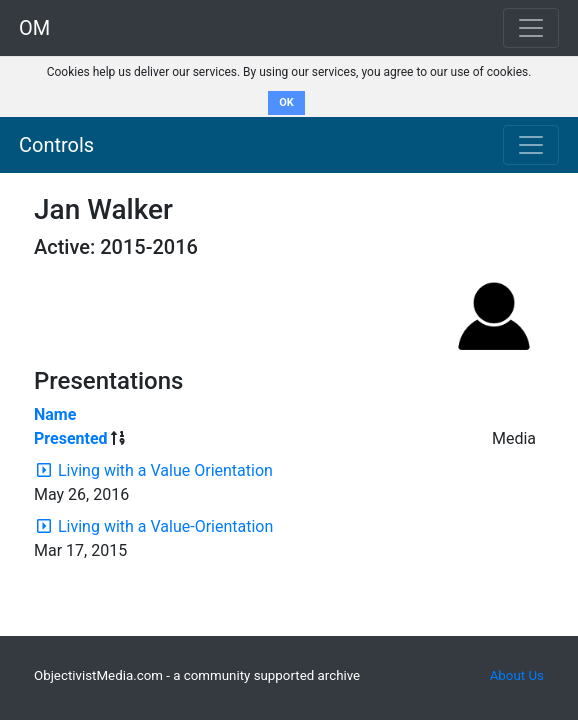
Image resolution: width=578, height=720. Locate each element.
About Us (517, 675)
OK (286, 102)
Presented (71, 438)
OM (34, 28)
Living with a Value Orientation (165, 470)
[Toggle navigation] (531, 145)
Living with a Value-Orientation (165, 526)
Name (55, 414)
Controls (56, 145)
